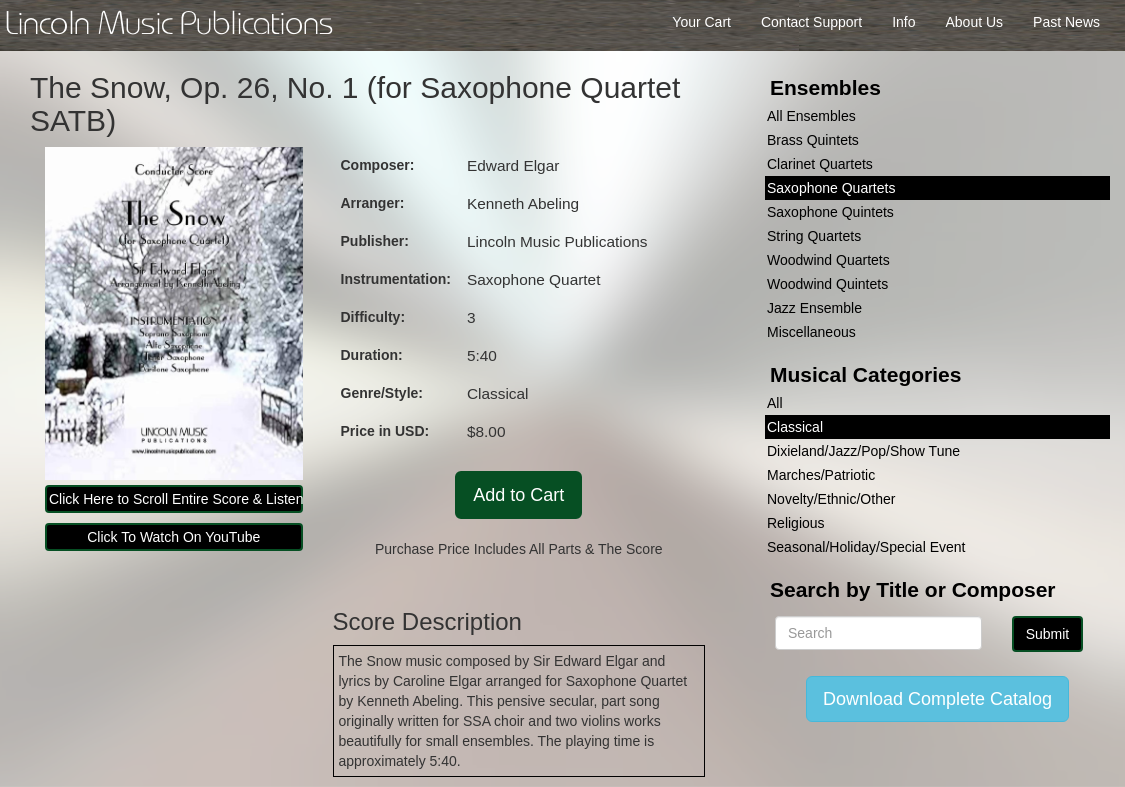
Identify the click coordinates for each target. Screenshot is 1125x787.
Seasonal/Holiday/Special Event (866, 547)
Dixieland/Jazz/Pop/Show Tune (863, 451)
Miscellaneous (811, 332)
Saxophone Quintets (830, 212)
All (775, 403)
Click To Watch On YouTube (173, 537)
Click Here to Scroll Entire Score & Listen (176, 499)
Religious (796, 523)
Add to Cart (518, 495)
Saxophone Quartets (831, 188)
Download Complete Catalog (937, 699)
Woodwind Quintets (827, 284)
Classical (795, 427)
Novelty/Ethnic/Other (831, 499)
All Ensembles (811, 116)
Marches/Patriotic (821, 475)
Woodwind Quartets (828, 260)
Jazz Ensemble (814, 308)
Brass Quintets (813, 140)
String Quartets (814, 236)
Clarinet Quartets (820, 164)
